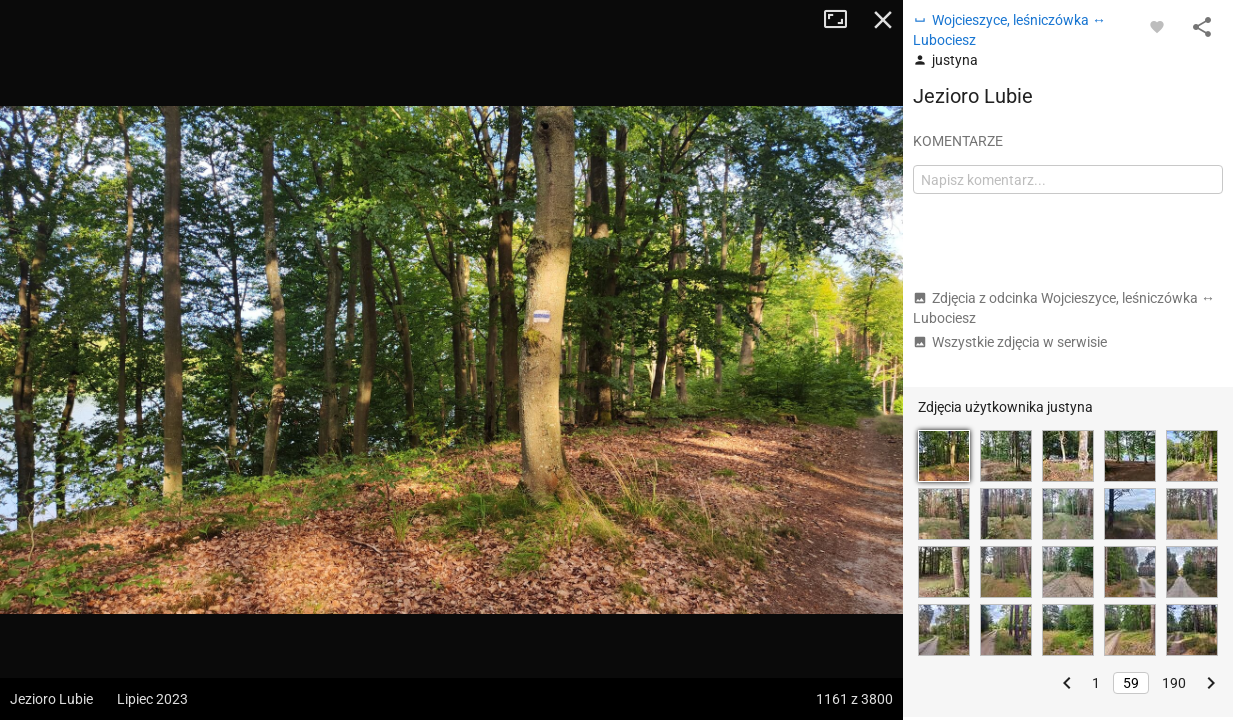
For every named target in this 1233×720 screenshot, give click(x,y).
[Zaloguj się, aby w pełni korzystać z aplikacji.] (1157, 26)
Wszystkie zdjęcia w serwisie (1010, 342)
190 (1174, 683)
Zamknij (883, 20)
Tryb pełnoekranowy (843, 20)
